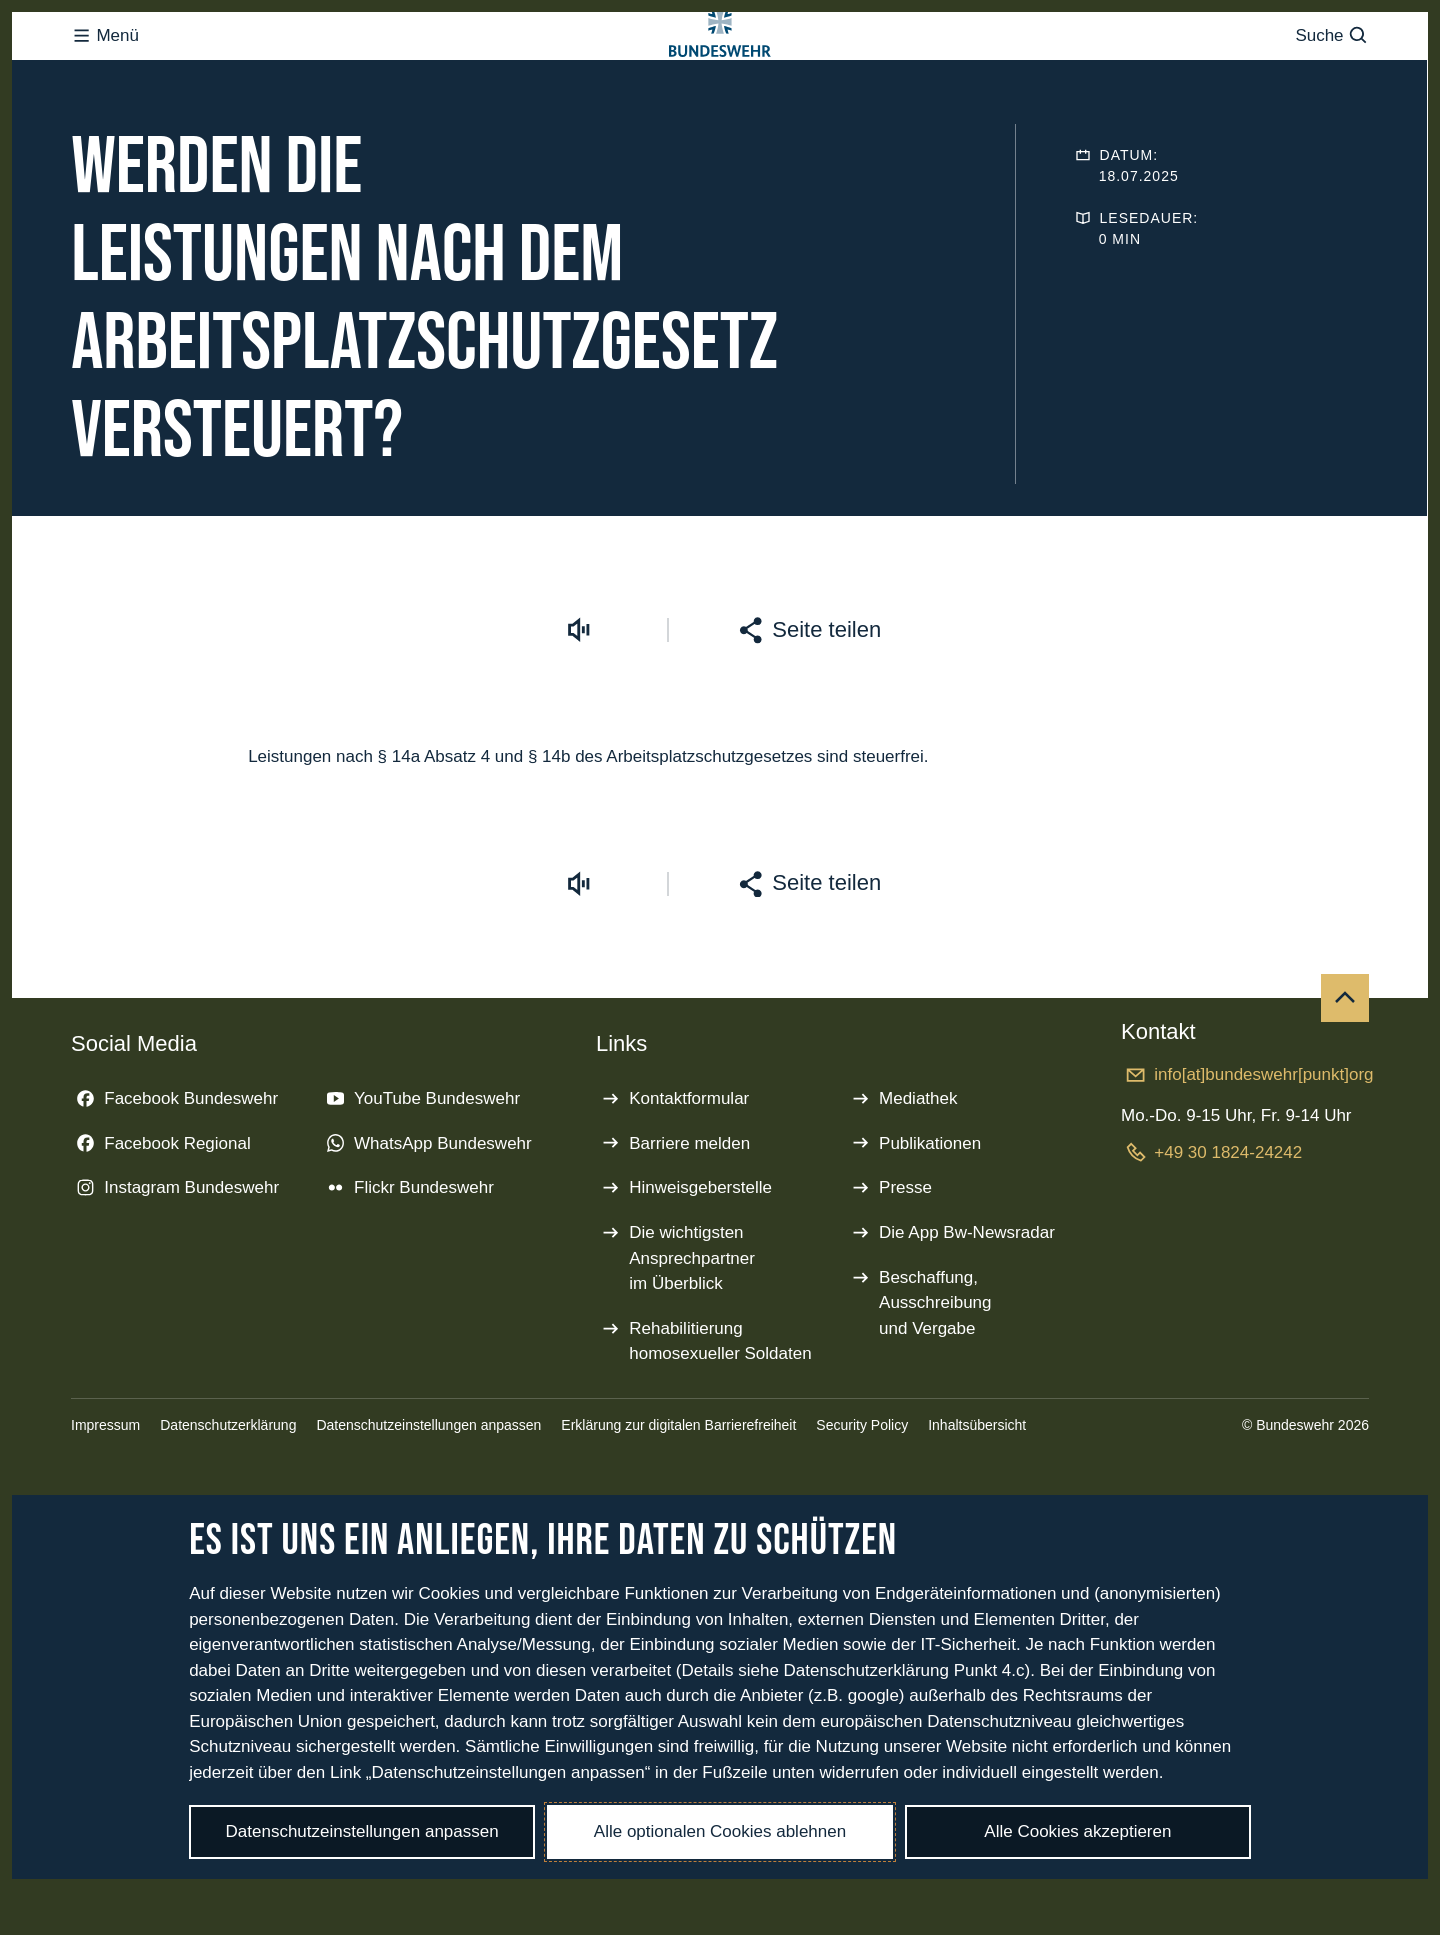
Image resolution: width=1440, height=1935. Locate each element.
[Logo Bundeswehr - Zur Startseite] (720, 76)
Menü (105, 75)
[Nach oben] (1345, 1078)
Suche (1331, 75)
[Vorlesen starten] (579, 710)
